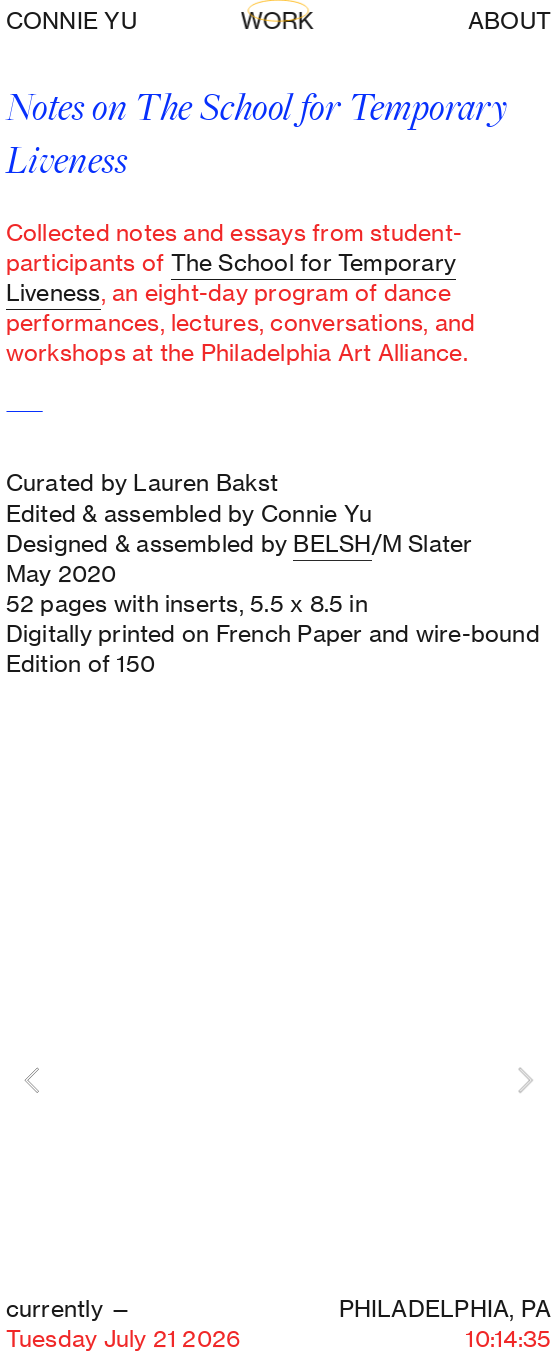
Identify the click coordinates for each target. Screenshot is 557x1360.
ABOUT (509, 20)
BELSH (332, 543)
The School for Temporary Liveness (231, 277)
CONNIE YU (71, 20)
